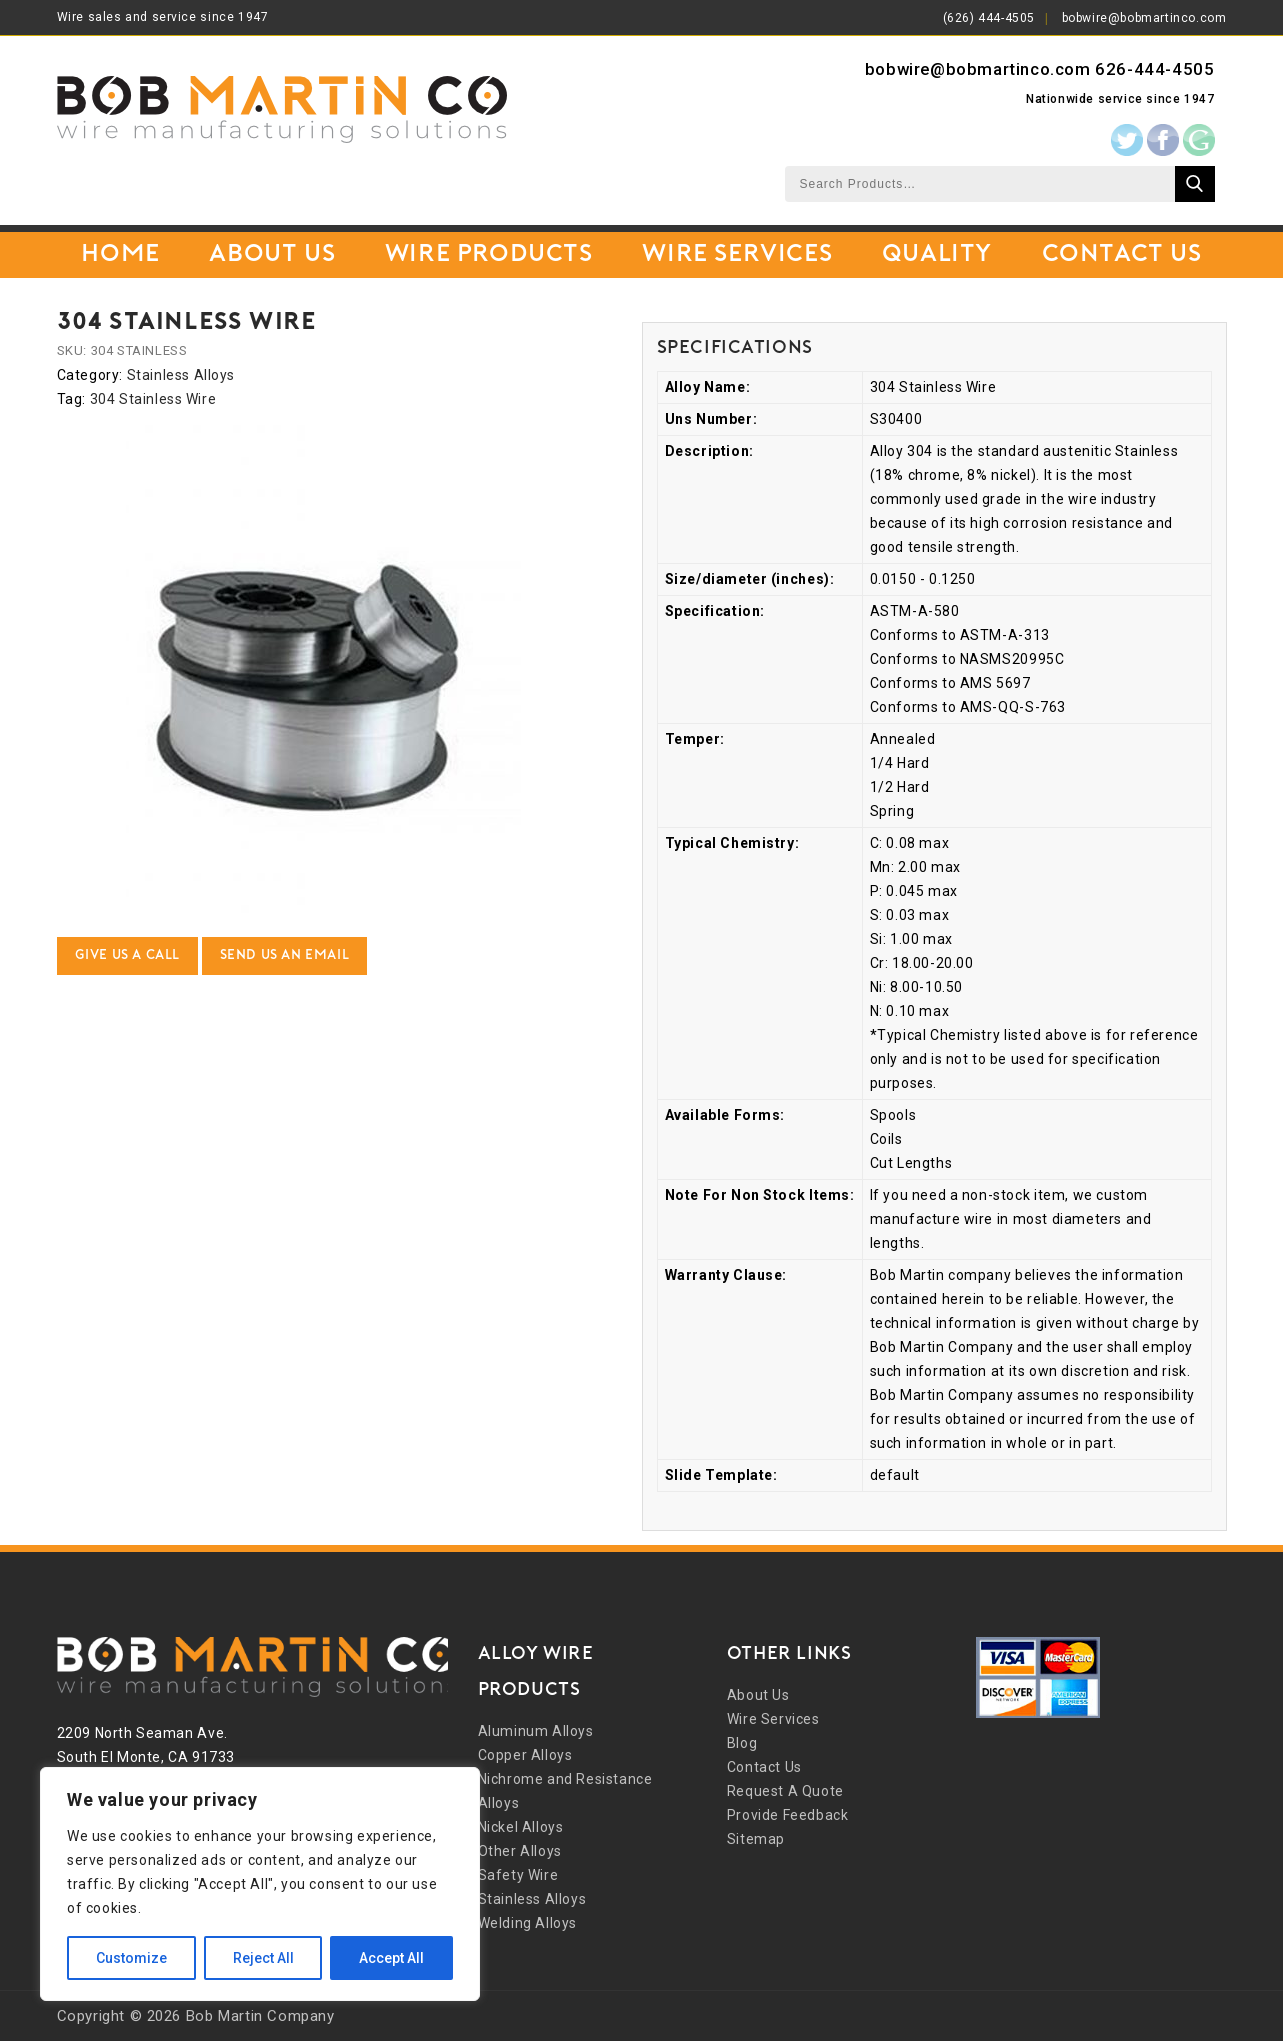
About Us (272, 255)
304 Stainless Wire (153, 399)
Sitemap (756, 1839)
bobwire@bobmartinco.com (1144, 18)
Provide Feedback (788, 1815)
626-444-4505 (1154, 69)
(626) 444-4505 (989, 18)
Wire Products (489, 255)
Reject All (263, 1958)
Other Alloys (520, 1851)
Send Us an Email (285, 955)
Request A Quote (785, 1791)
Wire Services (737, 255)
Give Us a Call (127, 955)
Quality (937, 255)
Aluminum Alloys (536, 1731)
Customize (131, 1958)
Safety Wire (518, 1875)
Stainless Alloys (181, 375)
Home (120, 255)
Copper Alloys (525, 1755)
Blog (742, 1743)
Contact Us (1122, 255)
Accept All (391, 1958)
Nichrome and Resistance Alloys (565, 1791)
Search (1195, 184)
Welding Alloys (527, 1923)
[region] (260, 1884)
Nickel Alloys (521, 1827)
